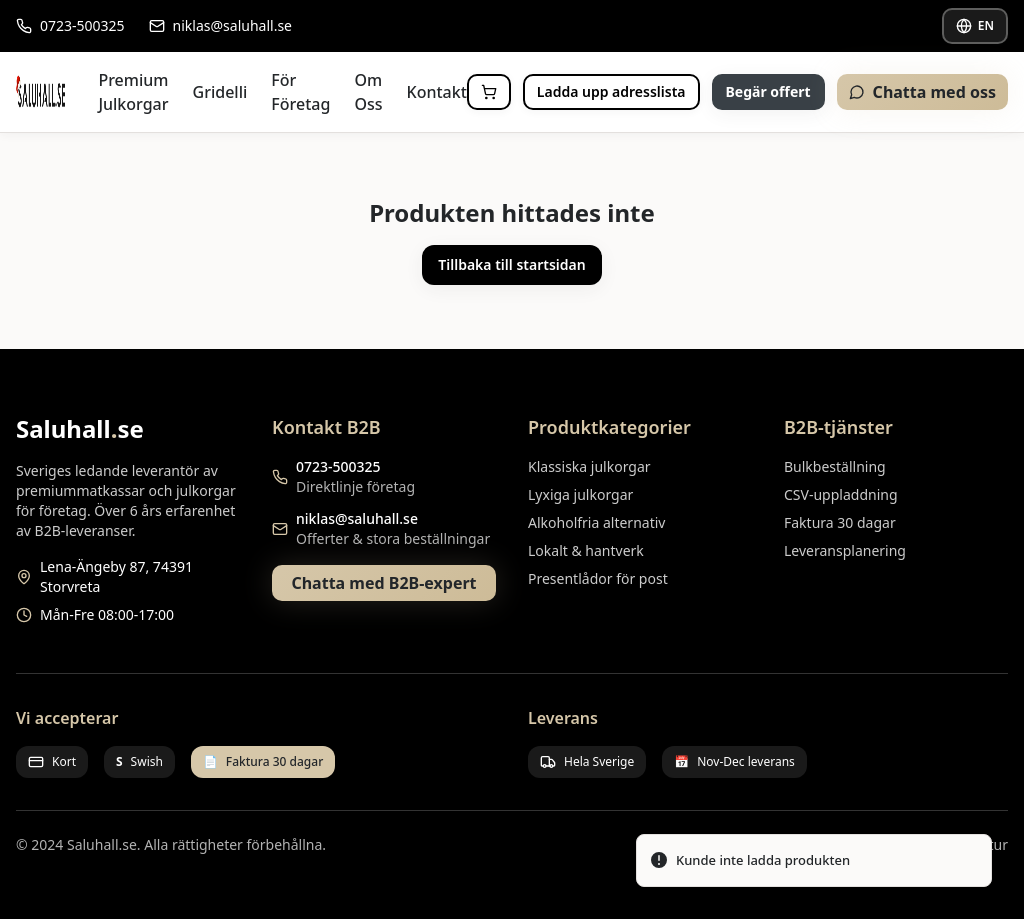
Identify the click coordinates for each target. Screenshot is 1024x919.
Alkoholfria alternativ (596, 522)
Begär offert (768, 91)
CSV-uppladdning (841, 494)
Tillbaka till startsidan (511, 264)
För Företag (300, 92)
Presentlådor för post (598, 578)
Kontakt (437, 92)
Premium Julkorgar (133, 92)
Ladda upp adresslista (611, 91)
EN (975, 25)
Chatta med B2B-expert (383, 583)
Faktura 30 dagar (840, 522)
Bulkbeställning (835, 466)
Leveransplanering (845, 550)
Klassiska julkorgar (589, 466)
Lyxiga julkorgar (580, 494)
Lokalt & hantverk (586, 550)
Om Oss (368, 92)
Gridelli (220, 92)
